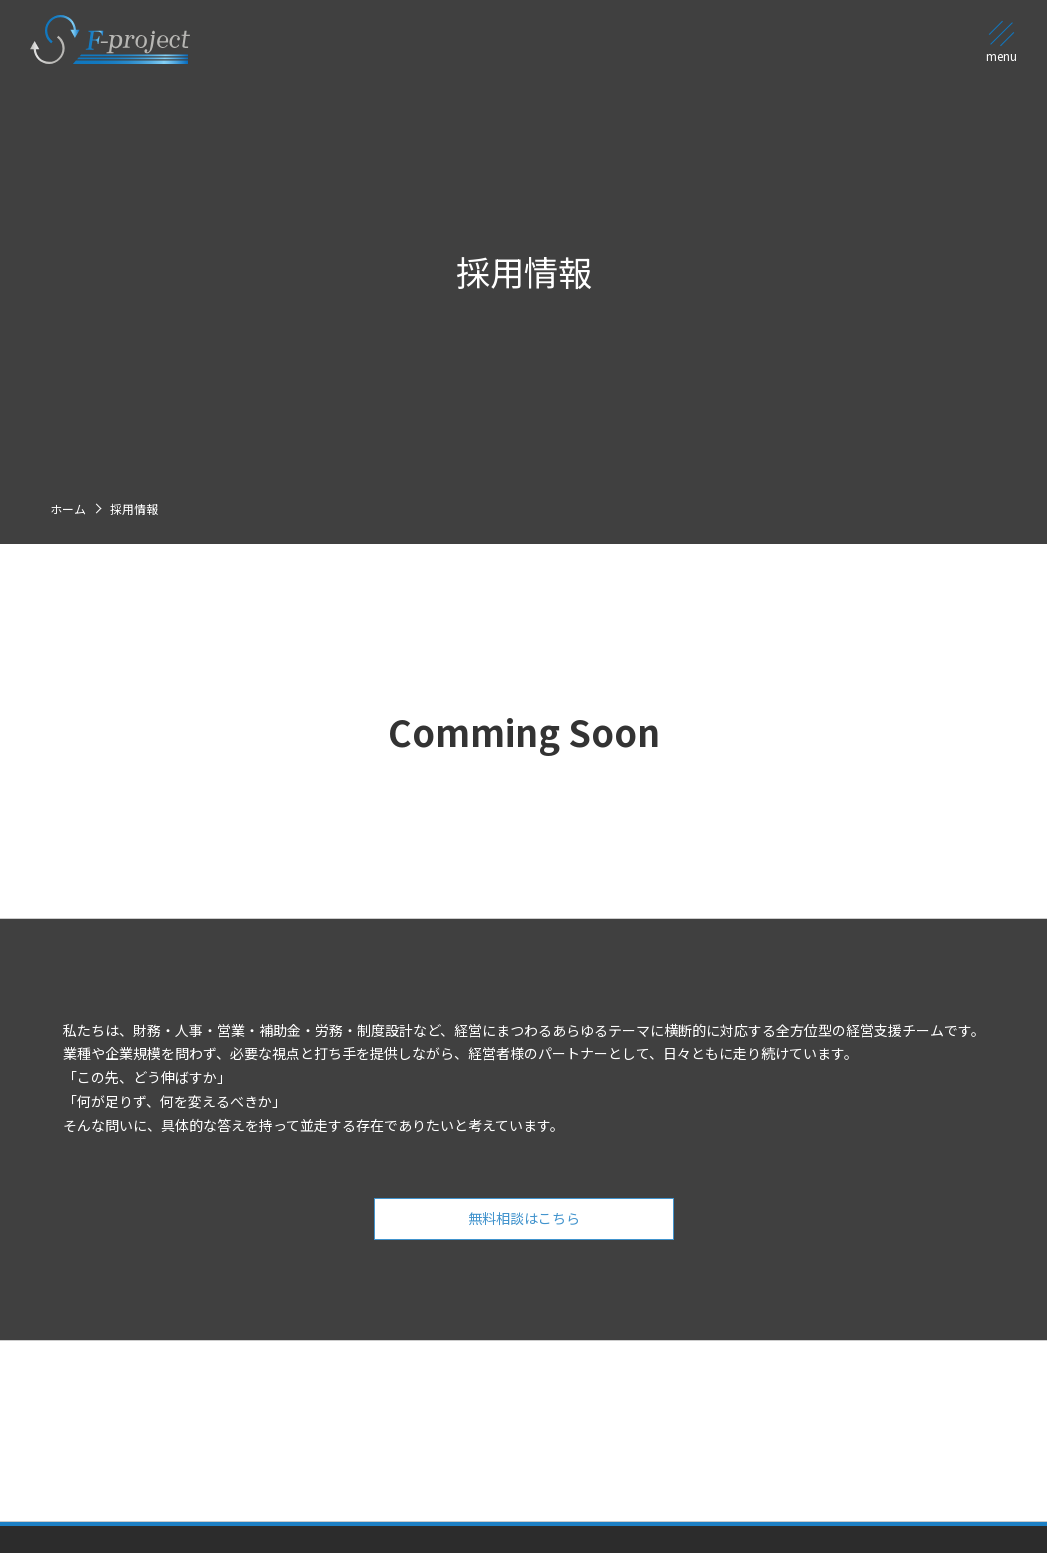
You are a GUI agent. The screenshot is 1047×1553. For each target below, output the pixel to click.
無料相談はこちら (524, 1237)
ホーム (68, 508)
